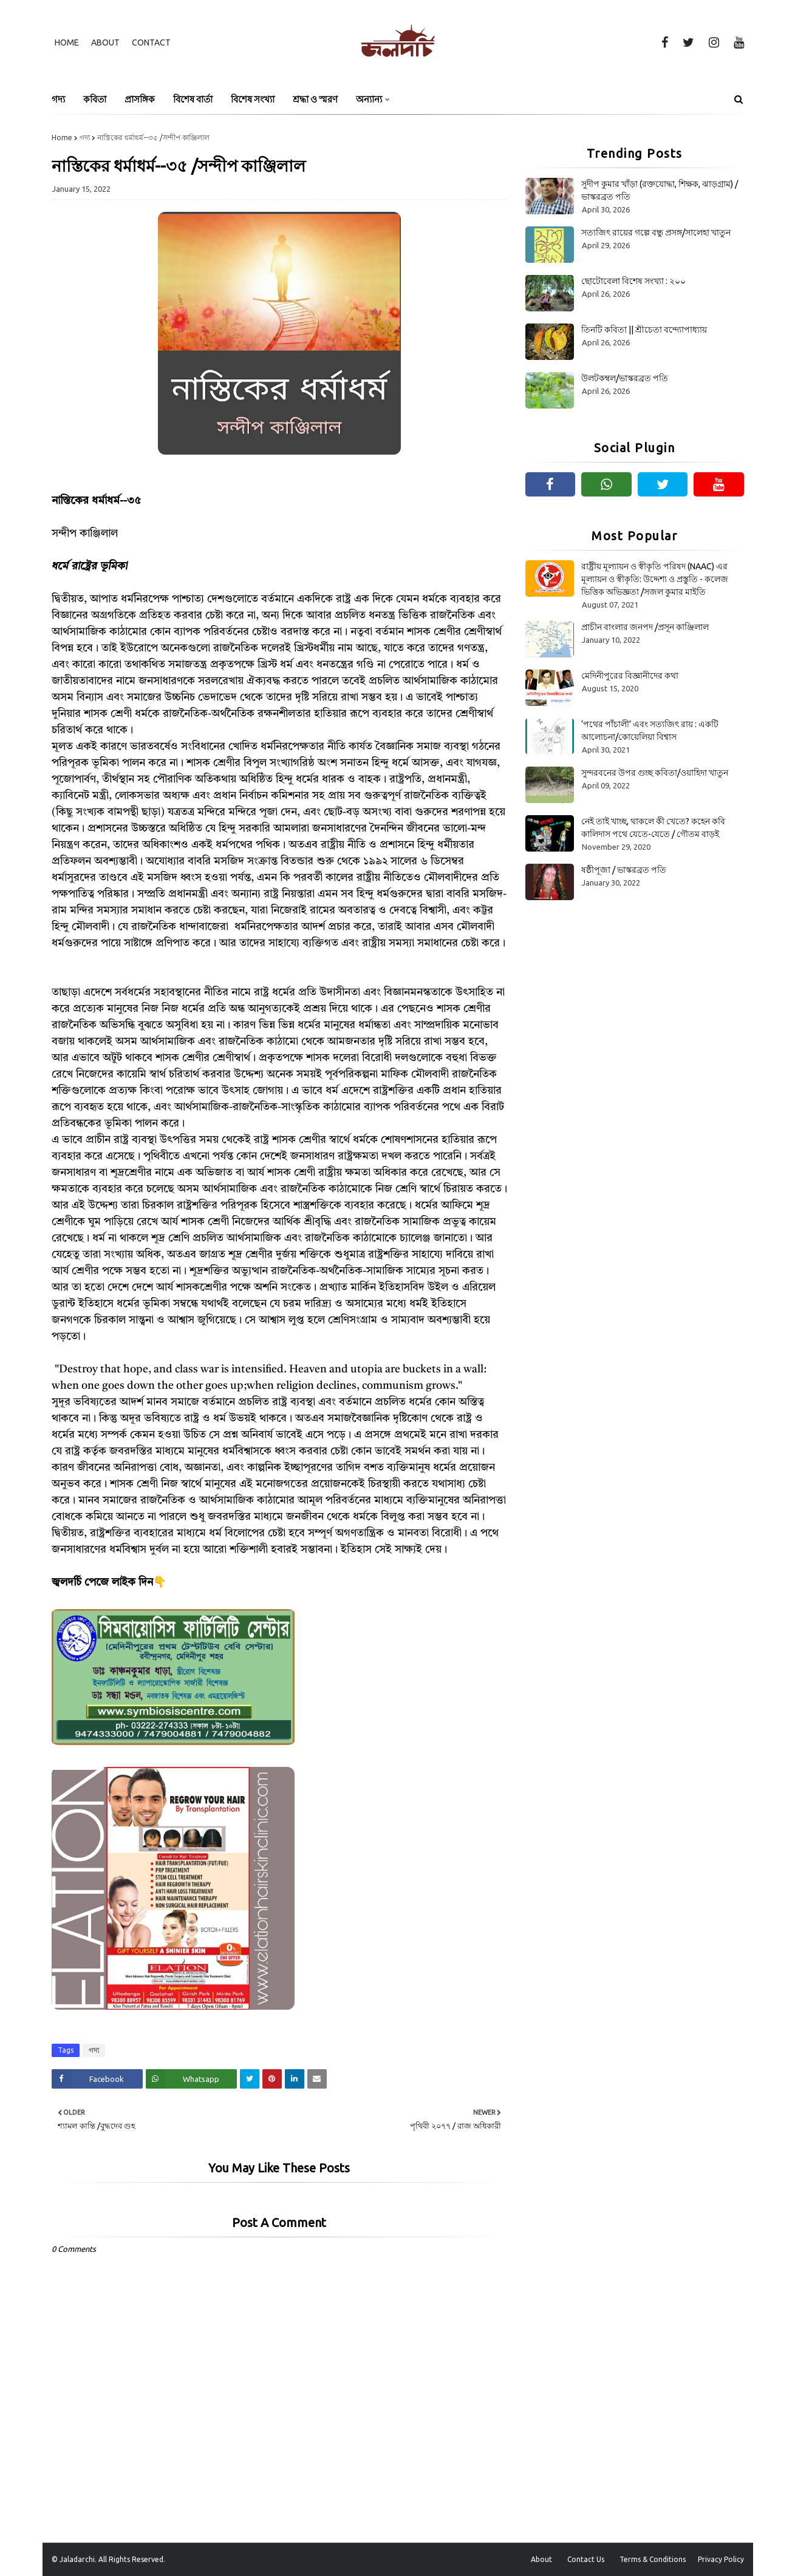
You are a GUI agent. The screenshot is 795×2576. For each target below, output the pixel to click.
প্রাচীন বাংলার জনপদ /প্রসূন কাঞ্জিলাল (645, 627)
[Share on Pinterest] (272, 2079)
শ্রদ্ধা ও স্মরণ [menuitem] (315, 99)
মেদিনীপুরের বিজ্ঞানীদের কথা (629, 675)
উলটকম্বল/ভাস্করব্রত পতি (624, 378)
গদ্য (85, 137)
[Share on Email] (317, 2079)
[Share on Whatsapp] (191, 2079)
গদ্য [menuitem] (58, 99)
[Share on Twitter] (249, 2079)
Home (67, 42)
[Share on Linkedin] (294, 2079)
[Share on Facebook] (97, 2079)
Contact (151, 42)
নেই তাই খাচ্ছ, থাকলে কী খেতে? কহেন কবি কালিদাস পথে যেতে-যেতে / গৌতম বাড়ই (653, 827)
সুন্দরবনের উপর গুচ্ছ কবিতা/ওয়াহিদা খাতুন (654, 773)
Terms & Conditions (652, 2559)
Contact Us (585, 2559)
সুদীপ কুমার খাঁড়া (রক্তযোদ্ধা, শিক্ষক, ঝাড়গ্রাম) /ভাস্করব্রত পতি (659, 190)
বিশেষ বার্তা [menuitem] (193, 99)
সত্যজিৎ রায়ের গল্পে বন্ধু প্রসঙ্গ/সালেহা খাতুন (656, 232)
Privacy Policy (721, 2559)
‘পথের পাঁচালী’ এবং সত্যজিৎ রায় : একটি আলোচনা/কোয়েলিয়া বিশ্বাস (649, 730)
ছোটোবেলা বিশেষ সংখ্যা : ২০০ (633, 281)
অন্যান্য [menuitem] (369, 99)
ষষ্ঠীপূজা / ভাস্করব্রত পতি (623, 870)
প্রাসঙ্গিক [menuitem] (140, 99)
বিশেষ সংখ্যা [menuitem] (253, 99)
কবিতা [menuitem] (94, 99)
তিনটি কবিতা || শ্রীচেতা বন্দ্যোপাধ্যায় (644, 329)
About (105, 42)
